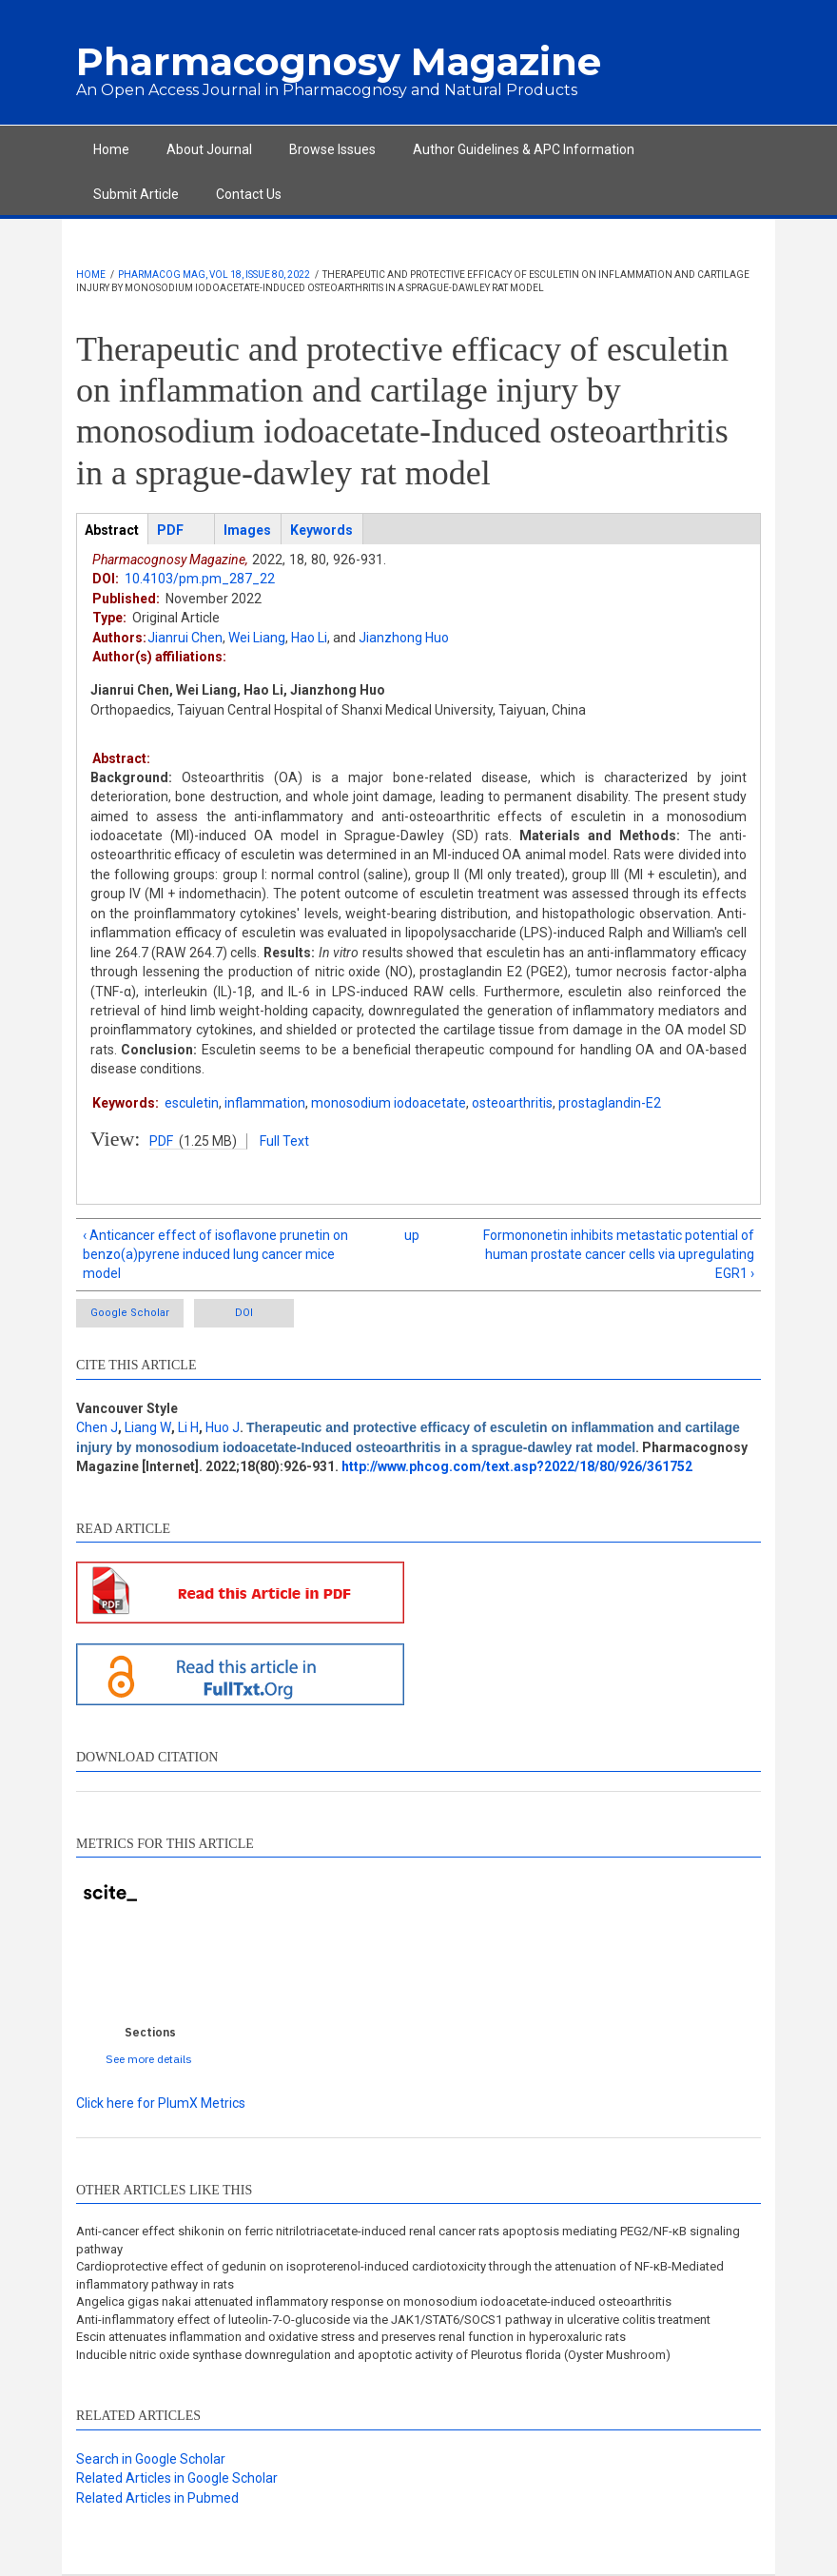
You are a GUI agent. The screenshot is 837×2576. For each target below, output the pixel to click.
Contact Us (249, 194)
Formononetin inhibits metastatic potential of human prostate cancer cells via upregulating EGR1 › (618, 1255)
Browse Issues (332, 149)
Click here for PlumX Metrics (160, 2103)
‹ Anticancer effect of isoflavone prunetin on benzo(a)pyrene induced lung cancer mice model (215, 1255)
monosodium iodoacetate (388, 1103)
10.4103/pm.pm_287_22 (200, 578)
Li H (188, 1427)
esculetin (192, 1103)
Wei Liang (256, 637)
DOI (244, 1313)
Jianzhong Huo (404, 637)
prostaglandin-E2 (609, 1103)
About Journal (209, 149)
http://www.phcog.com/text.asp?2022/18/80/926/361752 (516, 1466)
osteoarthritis (512, 1103)
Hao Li (309, 637)
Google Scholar (129, 1313)
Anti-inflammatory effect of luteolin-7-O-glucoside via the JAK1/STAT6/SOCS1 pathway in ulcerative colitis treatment (393, 2319)
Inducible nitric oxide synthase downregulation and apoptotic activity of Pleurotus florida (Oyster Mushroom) (373, 2355)
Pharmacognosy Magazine (338, 61)
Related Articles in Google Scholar (177, 2478)
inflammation (264, 1103)
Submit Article (136, 194)
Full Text (284, 1141)
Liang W (148, 1427)
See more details (149, 2059)
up (411, 1235)
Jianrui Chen (185, 637)
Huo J (222, 1427)
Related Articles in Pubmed (157, 2498)
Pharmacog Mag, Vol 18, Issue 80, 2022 (214, 274)
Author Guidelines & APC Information (523, 149)
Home (111, 149)
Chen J (97, 1427)
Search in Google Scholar (150, 2459)
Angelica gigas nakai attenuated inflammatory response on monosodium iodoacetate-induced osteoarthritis (374, 2301)
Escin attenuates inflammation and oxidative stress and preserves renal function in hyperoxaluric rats (351, 2337)
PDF (161, 1141)
